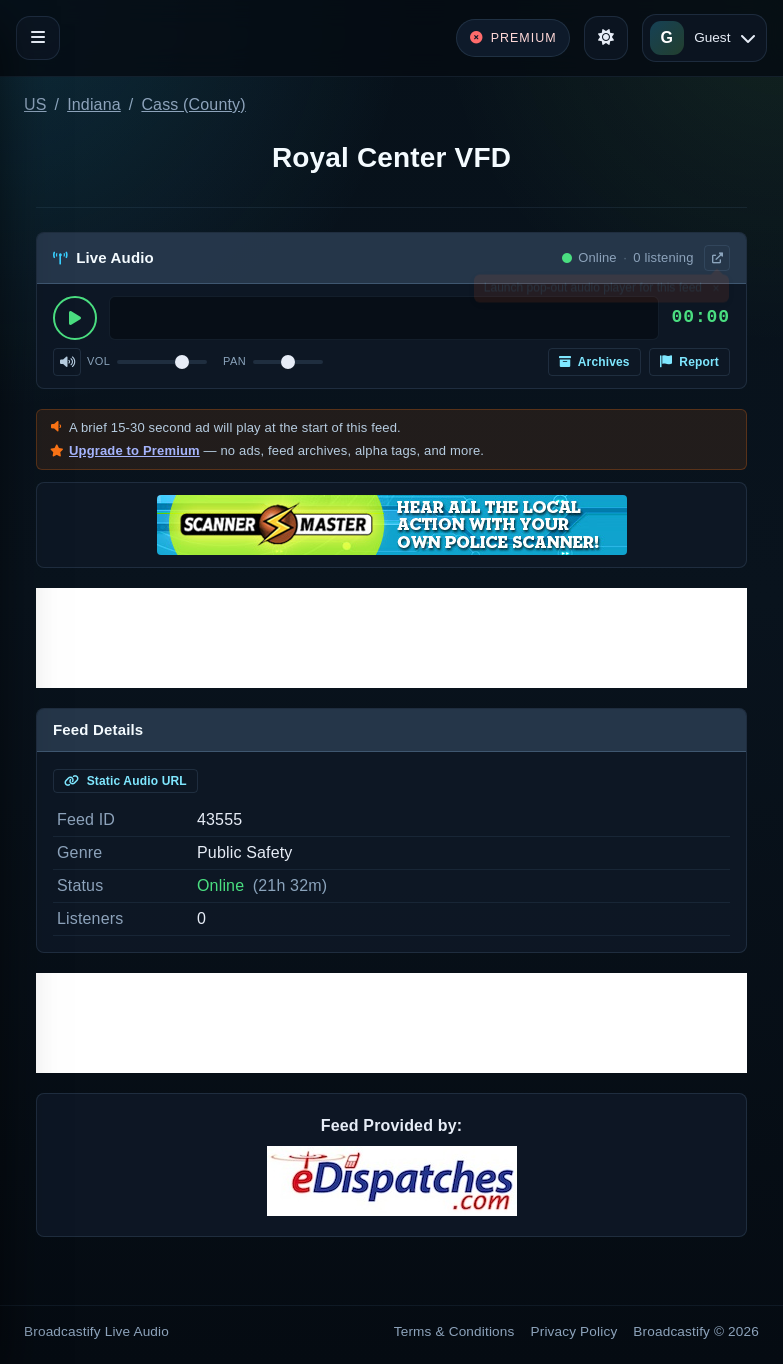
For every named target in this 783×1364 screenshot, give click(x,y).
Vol (98, 361)
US (35, 104)
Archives (594, 362)
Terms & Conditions (454, 1331)
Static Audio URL (125, 781)
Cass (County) (193, 104)
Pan (234, 361)
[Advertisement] (391, 638)
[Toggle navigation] (38, 38)
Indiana (94, 104)
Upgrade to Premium (134, 450)
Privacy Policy (574, 1331)
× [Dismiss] (715, 292)
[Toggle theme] (606, 38)
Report (689, 362)
